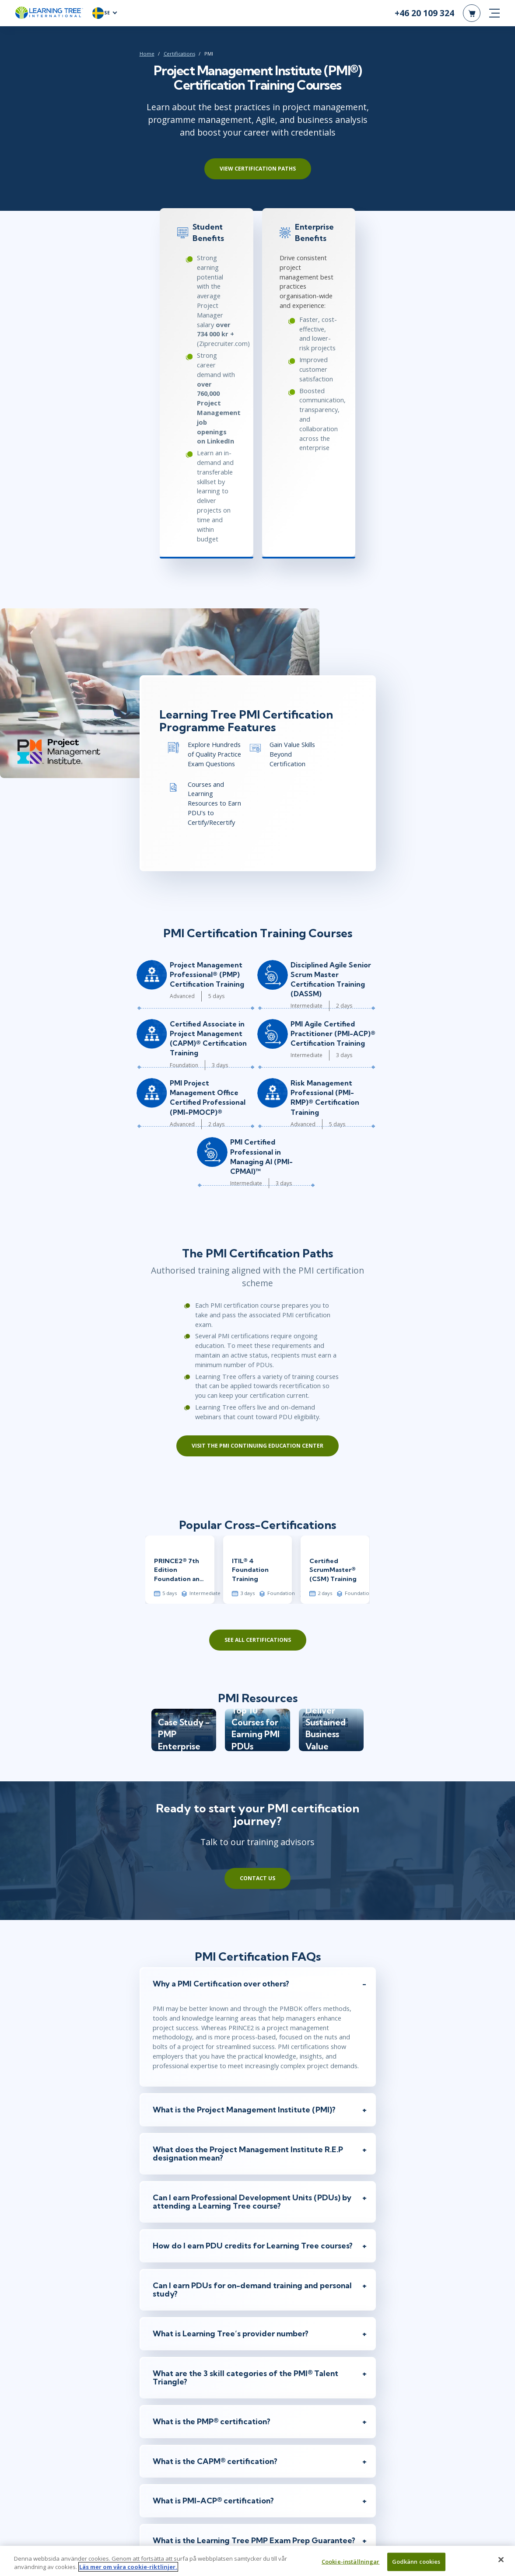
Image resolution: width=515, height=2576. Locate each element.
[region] (257, 2561)
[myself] (155, 2355)
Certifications (92, 62)
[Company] (257, 2469)
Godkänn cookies (416, 2562)
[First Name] (204, 2380)
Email (161, 2396)
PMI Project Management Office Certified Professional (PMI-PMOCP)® (176, 881)
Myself (168, 2356)
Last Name (273, 2366)
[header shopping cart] (471, 17)
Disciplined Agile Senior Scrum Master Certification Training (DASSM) (377, 763)
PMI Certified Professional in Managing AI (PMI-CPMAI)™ (279, 940)
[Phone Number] (257, 2440)
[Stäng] (501, 2559)
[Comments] (257, 2530)
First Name (167, 2366)
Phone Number (173, 2425)
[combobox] (163, 2440)
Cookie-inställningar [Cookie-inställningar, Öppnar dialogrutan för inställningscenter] (351, 2562)
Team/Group (204, 2356)
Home (59, 62)
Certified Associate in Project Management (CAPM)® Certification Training (179, 822)
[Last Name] (310, 2380)
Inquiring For (168, 2346)
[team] (185, 2355)
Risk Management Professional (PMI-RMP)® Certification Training (376, 881)
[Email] (257, 2410)
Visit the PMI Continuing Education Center (257, 1184)
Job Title (163, 2485)
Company (166, 2455)
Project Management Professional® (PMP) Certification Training (177, 763)
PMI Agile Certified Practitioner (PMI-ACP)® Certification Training (377, 822)
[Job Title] (257, 2499)
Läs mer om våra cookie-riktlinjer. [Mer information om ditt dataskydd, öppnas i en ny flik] (128, 2567)
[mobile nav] (494, 17)
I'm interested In (172, 2515)
